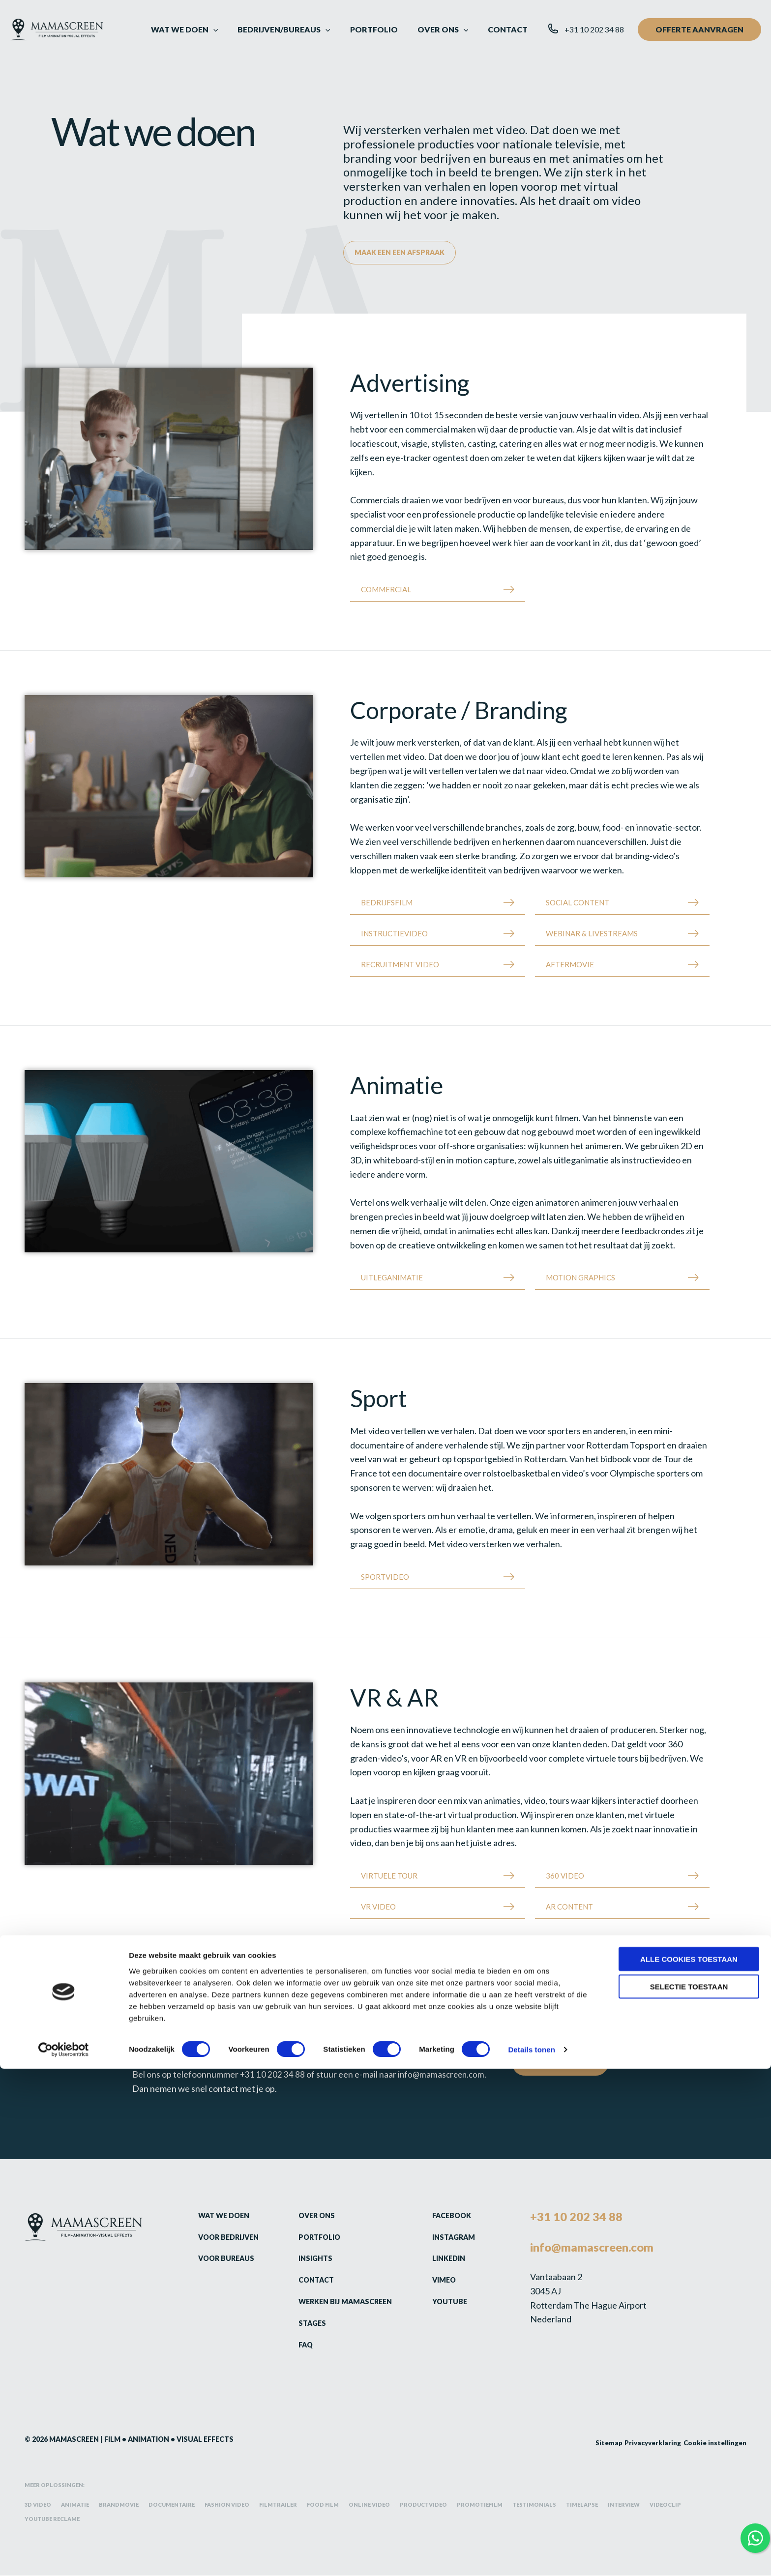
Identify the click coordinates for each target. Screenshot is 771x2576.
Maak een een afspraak (403, 252)
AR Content (569, 1907)
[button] (232, 29)
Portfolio (313, 2237)
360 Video (565, 1876)
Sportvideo (385, 1577)
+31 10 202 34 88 (272, 2074)
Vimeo (438, 2280)
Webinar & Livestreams (592, 933)
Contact (309, 2280)
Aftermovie (570, 964)
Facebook (447, 2215)
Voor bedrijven (222, 2237)
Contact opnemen (562, 2063)
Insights (309, 2258)
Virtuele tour (389, 1876)
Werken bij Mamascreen (340, 2301)
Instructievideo (394, 933)
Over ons (310, 2215)
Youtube (444, 2301)
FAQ (299, 2345)
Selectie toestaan (689, 2493)
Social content (577, 902)
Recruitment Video (400, 964)
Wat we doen (217, 2215)
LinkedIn (443, 2258)
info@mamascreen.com (443, 2074)
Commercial (386, 589)
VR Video (378, 1907)
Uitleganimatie (392, 1278)
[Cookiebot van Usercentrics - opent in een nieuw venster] (64, 2556)
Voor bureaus (219, 2258)
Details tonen (531, 2556)
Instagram (449, 2237)
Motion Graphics (580, 1278)
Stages (306, 2323)
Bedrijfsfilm (387, 902)
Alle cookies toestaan (689, 2465)
